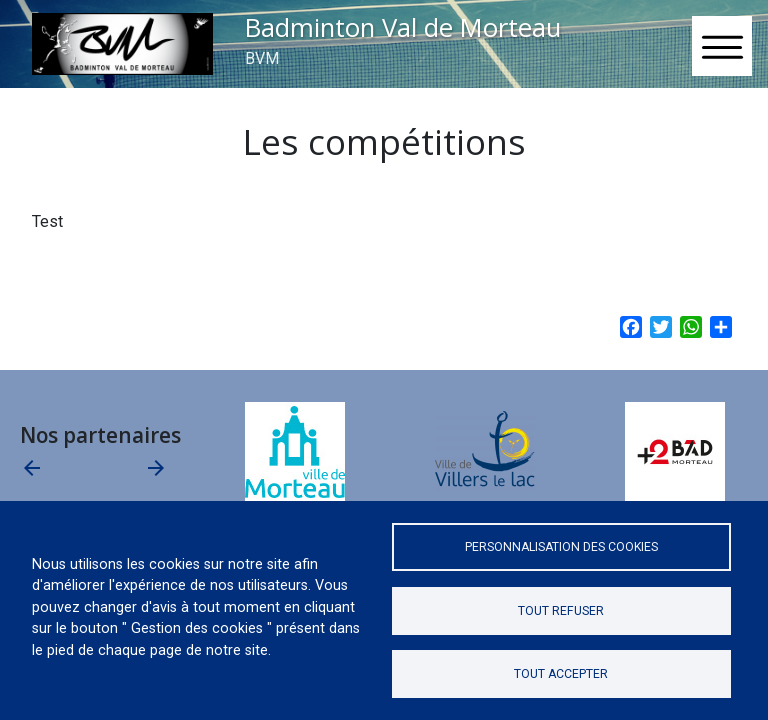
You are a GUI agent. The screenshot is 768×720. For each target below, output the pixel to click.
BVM (262, 58)
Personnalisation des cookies (561, 547)
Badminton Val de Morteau (403, 27)
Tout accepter (561, 674)
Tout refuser (561, 611)
